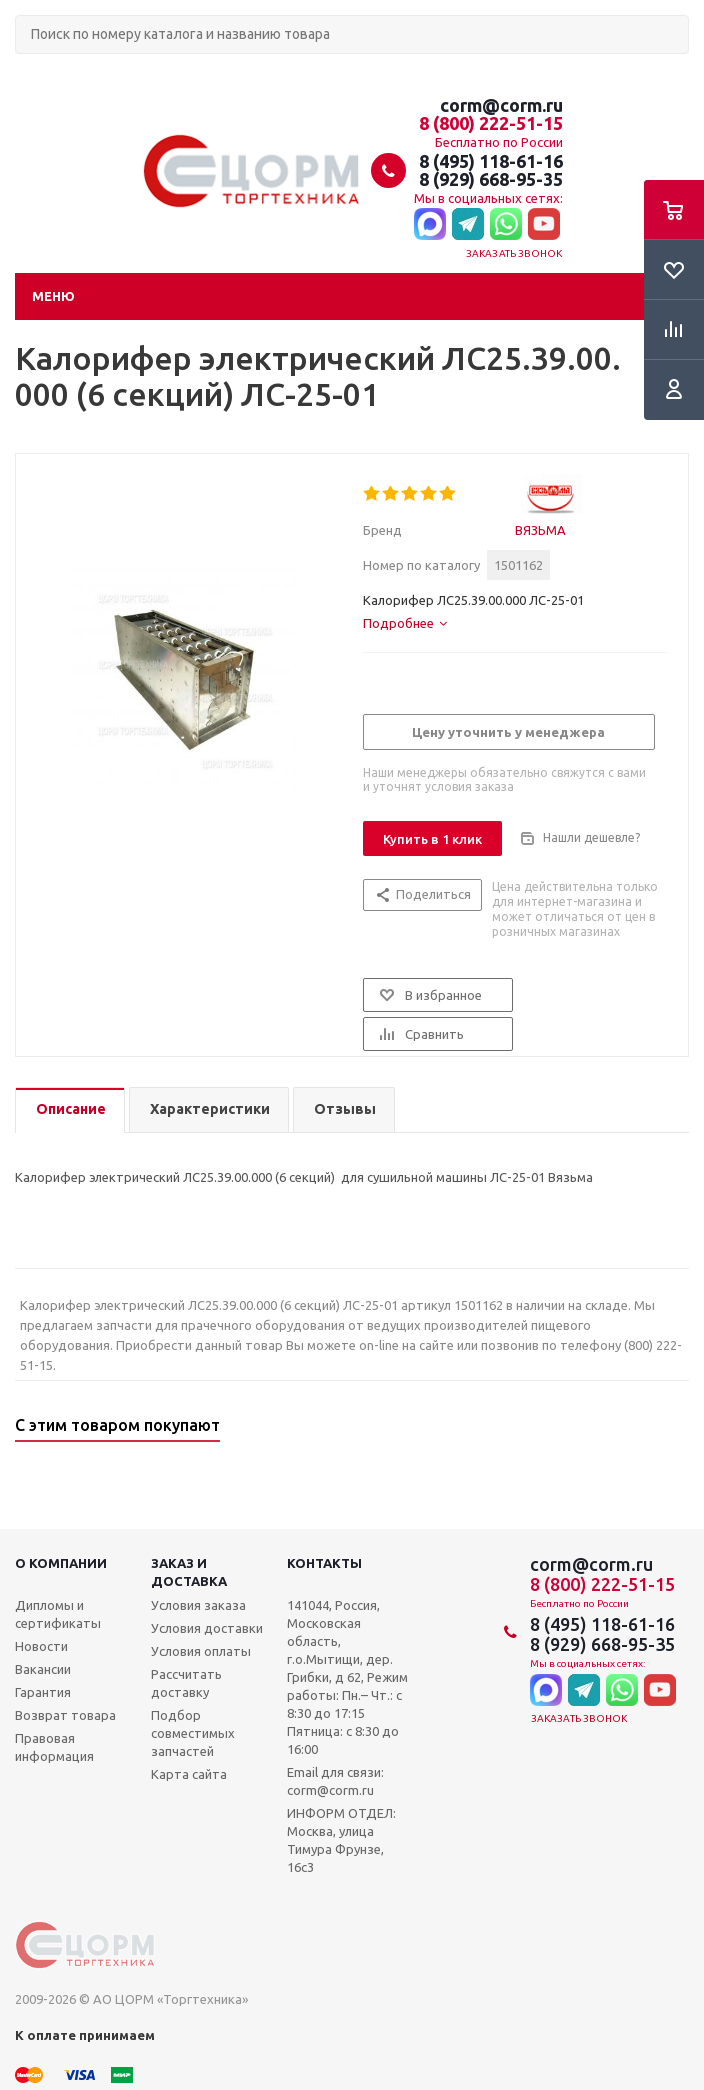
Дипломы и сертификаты (58, 1614)
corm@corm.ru (501, 105)
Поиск (26, 70)
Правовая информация (54, 1747)
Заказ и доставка (189, 1572)
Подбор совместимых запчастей (193, 1733)
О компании (61, 1563)
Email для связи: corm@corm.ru (335, 1781)
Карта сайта (189, 1774)
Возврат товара (65, 1715)
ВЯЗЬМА (540, 530)
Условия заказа (198, 1605)
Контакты (324, 1563)
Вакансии (43, 1669)
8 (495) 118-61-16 (491, 161)
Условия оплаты (201, 1651)
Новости (41, 1646)
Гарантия (43, 1692)
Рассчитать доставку (186, 1683)
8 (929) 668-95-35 (491, 179)
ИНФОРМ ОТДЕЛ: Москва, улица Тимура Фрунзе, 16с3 (341, 1840)
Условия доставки (207, 1628)
